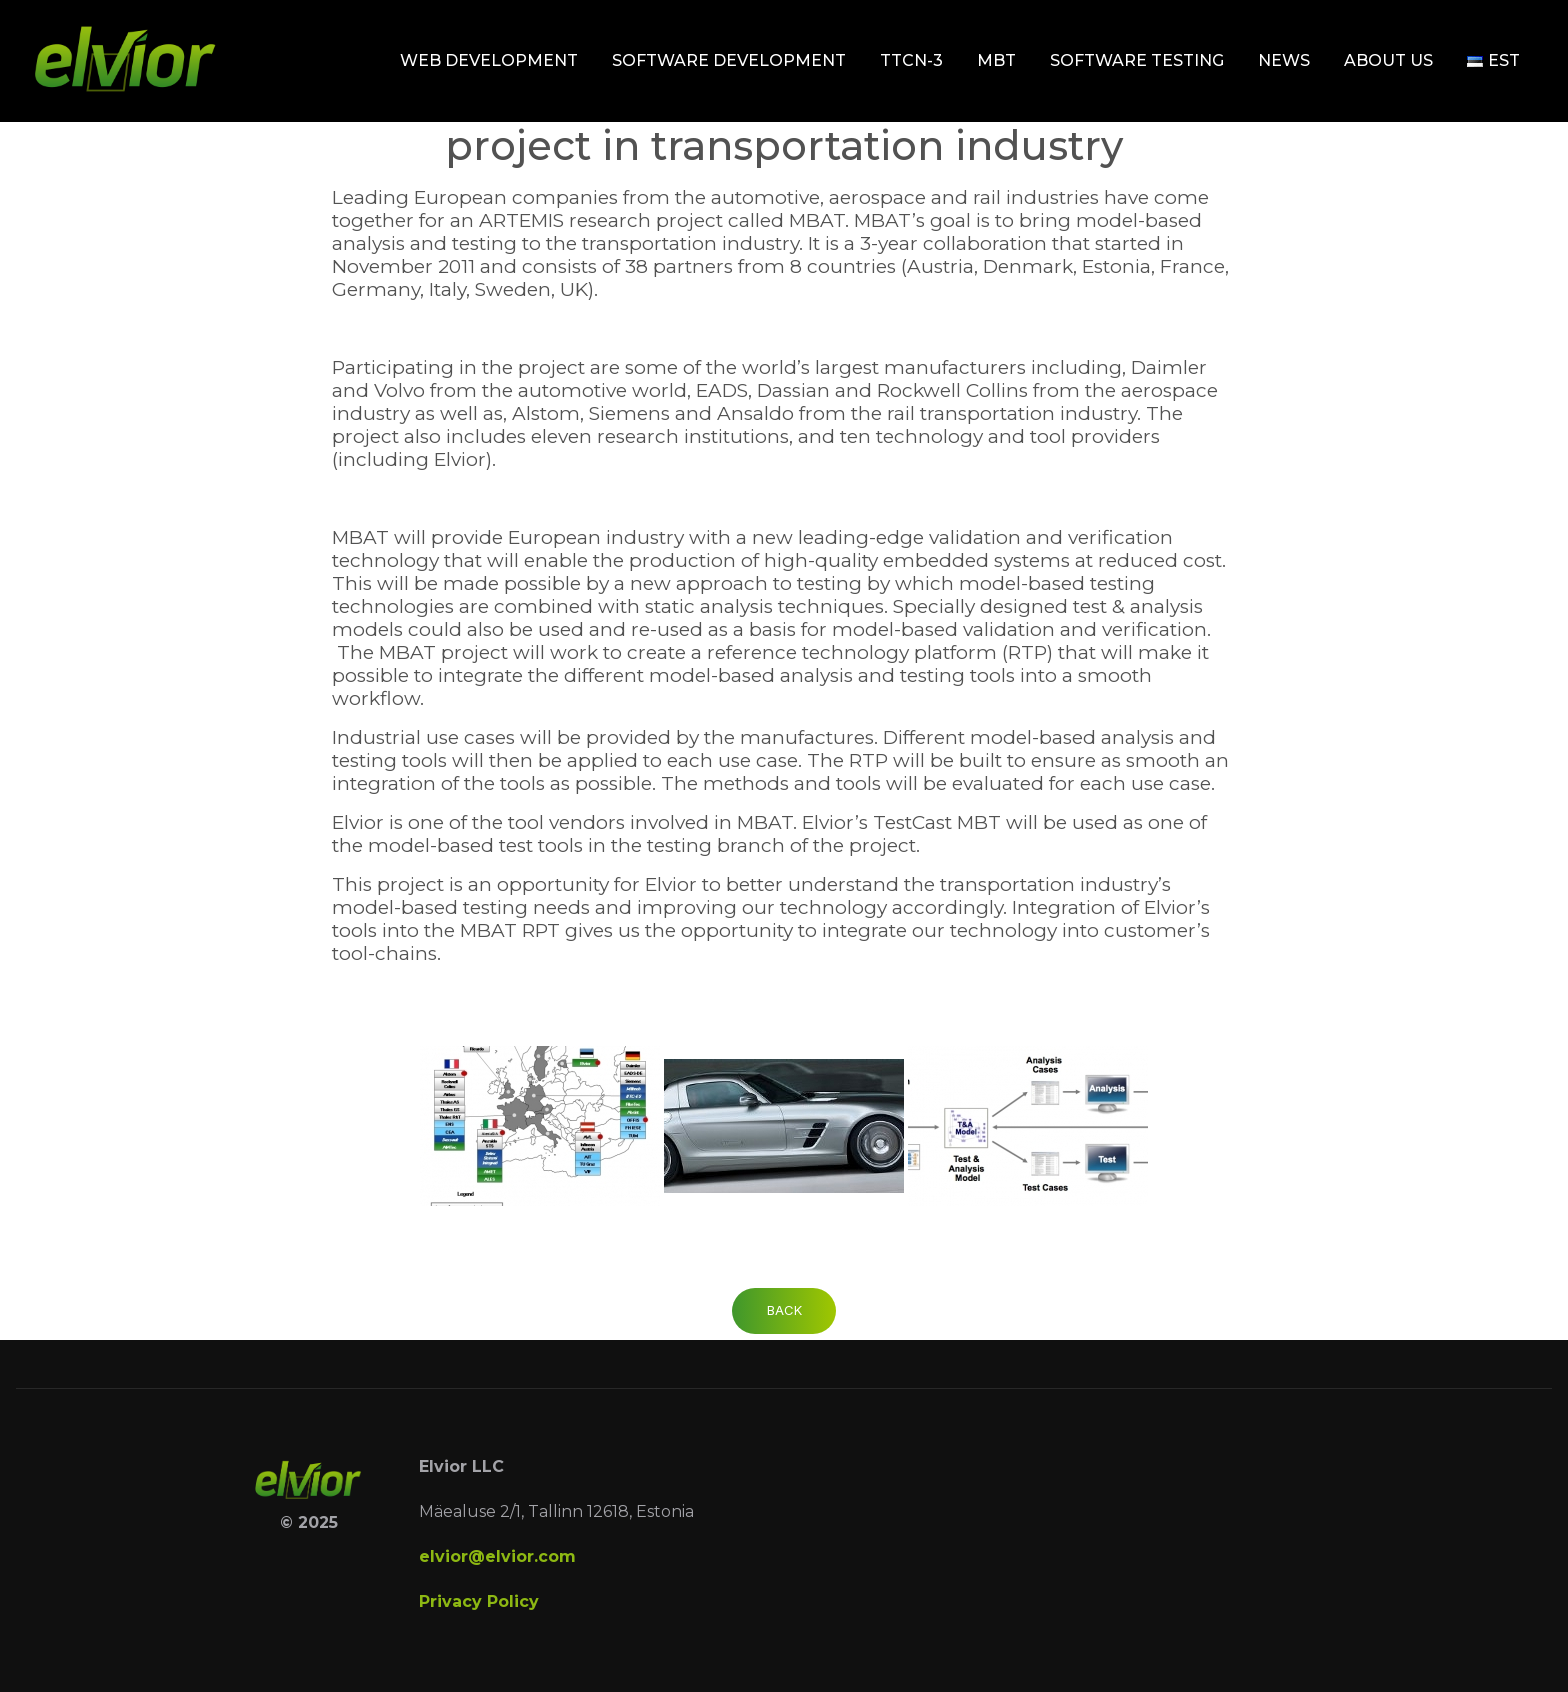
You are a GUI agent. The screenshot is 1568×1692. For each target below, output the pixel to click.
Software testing (1137, 60)
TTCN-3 (911, 60)
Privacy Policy (479, 1601)
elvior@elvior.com (497, 1556)
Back (784, 1310)
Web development (489, 60)
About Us (1388, 60)
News (1284, 60)
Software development (729, 60)
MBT (996, 60)
